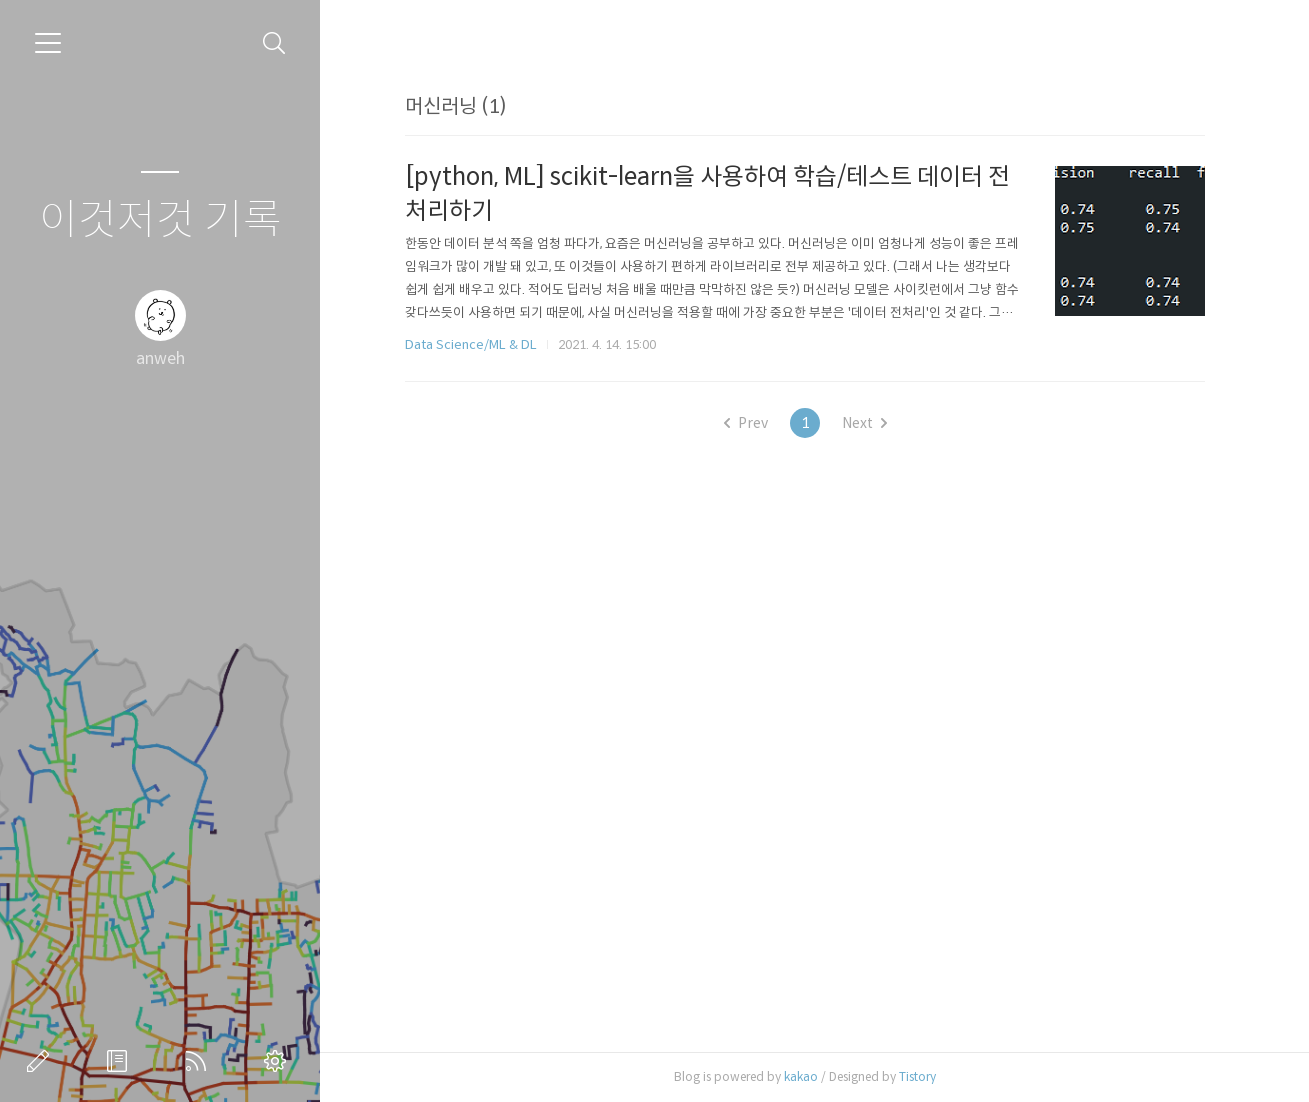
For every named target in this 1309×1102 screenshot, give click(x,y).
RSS (200, 1061)
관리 (279, 1061)
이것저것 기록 (160, 220)
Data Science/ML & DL (471, 344)
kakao (801, 1076)
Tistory (917, 1076)
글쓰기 (42, 1061)
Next (864, 423)
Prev (746, 423)
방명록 (121, 1061)
